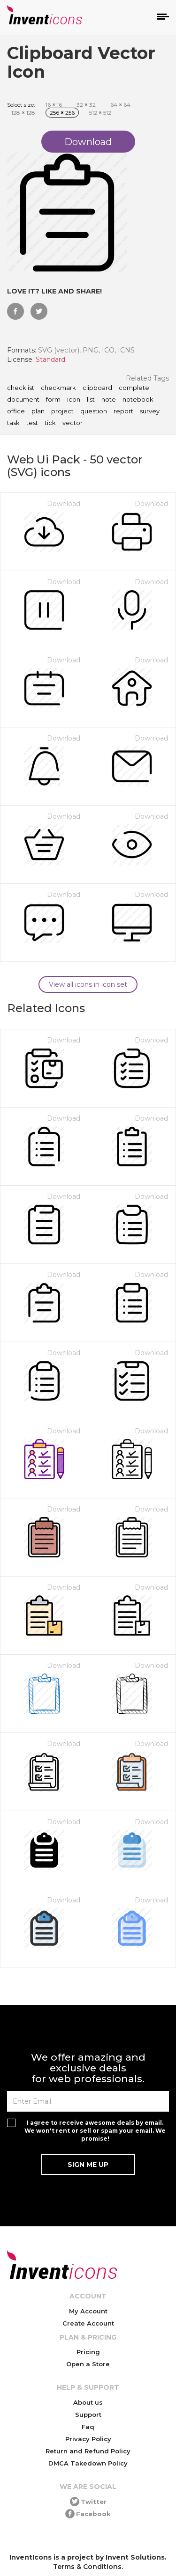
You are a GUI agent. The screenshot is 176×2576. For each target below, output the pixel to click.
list (91, 399)
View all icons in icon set (88, 984)
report (123, 411)
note (108, 399)
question (93, 411)
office (16, 411)
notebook (137, 399)
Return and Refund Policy (88, 2451)
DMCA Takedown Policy (88, 2463)
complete (134, 388)
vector (72, 423)
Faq (88, 2426)
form (53, 399)
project (62, 411)
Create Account (88, 2323)
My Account (88, 2311)
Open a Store (88, 2364)
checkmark (58, 388)
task (13, 423)
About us (88, 2402)
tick (50, 423)
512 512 (100, 112)
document (23, 399)
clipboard (97, 388)
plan (38, 411)
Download (63, 503)
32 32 (86, 104)
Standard (50, 359)
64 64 (120, 104)
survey (150, 411)
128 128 (23, 112)
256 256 (62, 112)
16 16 (54, 104)
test (32, 423)
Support (88, 2414)
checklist (20, 388)
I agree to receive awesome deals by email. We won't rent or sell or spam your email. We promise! (95, 2130)
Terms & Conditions (87, 2566)
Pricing (88, 2352)
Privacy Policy (88, 2439)
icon (73, 399)
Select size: (21, 104)
